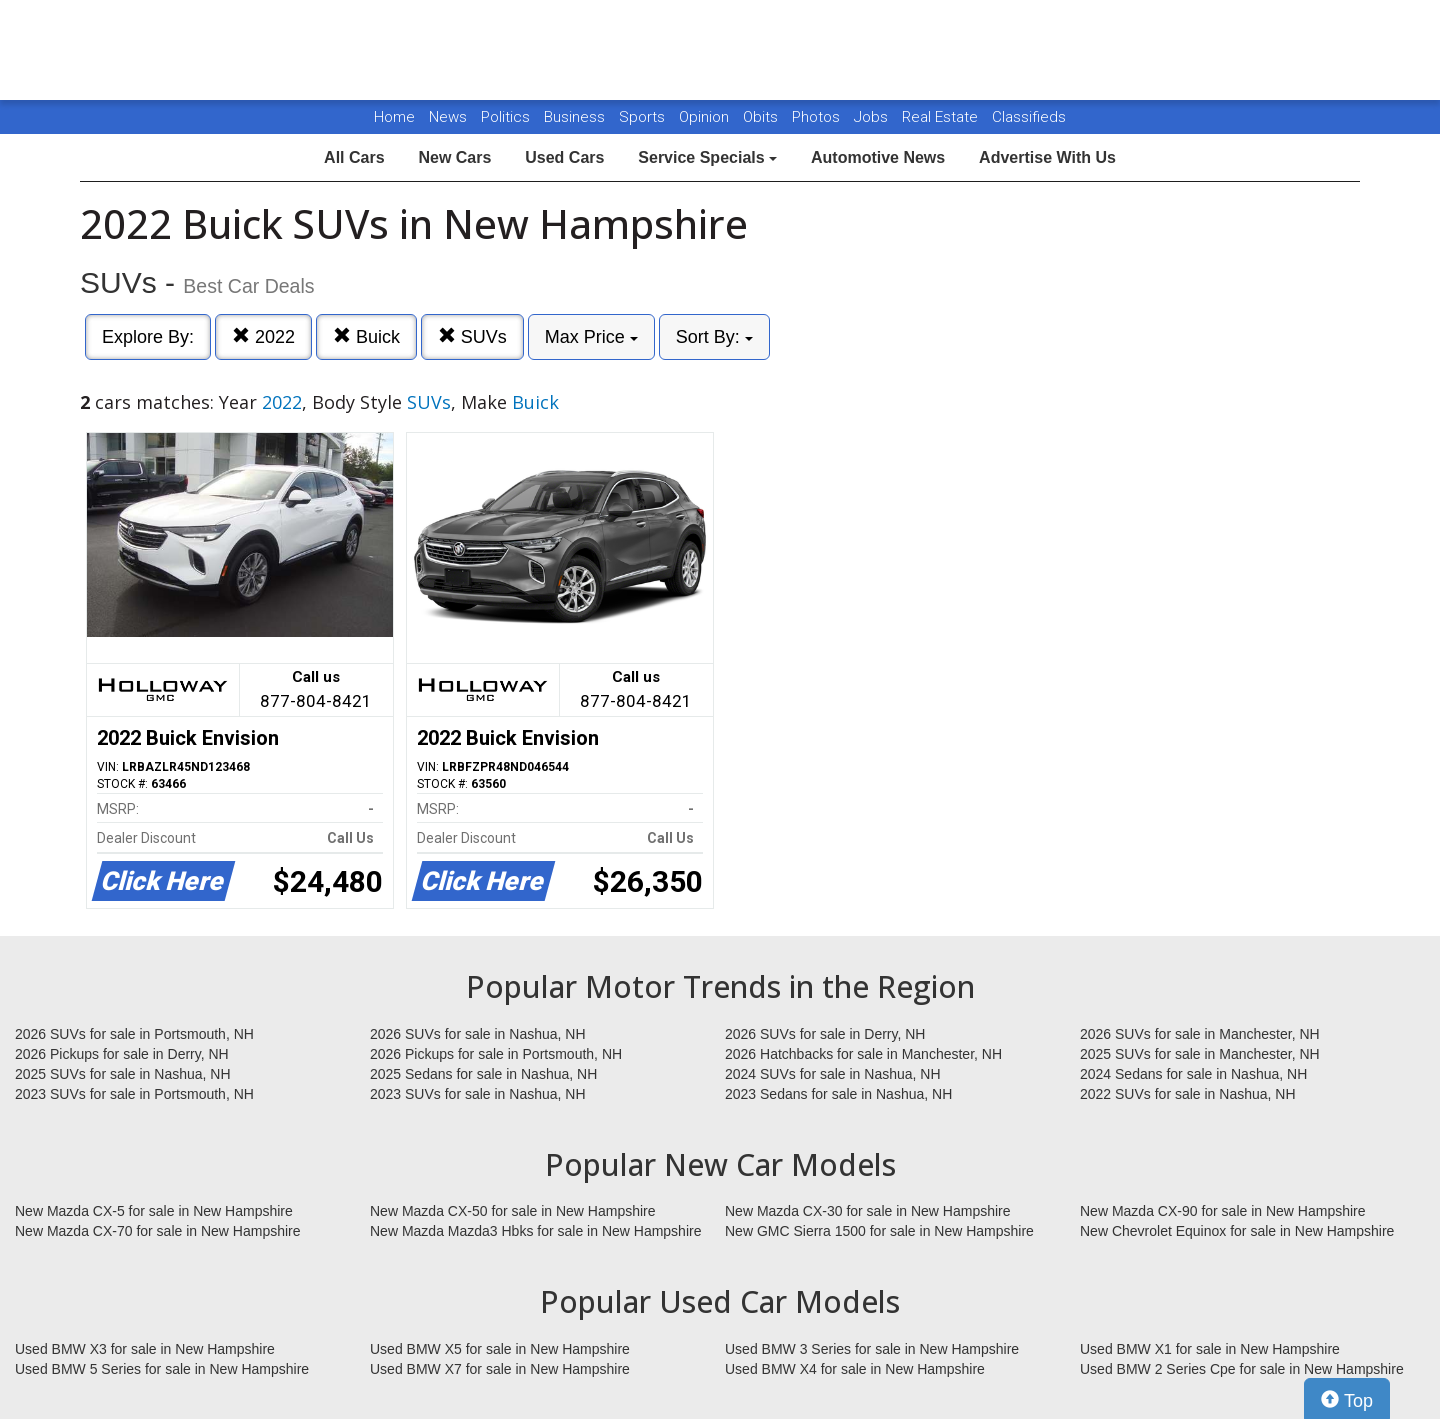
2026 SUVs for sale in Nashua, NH (478, 1034)
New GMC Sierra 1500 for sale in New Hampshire (879, 1231)
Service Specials (707, 157)
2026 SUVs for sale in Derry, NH (825, 1034)
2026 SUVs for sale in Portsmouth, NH (134, 1034)
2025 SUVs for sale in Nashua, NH (123, 1074)
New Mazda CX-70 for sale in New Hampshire (158, 1231)
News (448, 117)
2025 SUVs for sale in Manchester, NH (1200, 1054)
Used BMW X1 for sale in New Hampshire (1210, 1349)
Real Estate (942, 117)
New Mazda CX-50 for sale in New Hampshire (513, 1211)
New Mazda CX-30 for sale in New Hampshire (868, 1211)
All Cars (354, 157)
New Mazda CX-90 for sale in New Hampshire (1223, 1211)
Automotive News (878, 157)
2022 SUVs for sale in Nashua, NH (1188, 1094)
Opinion (706, 117)
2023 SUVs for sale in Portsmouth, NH (134, 1094)
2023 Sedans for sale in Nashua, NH (838, 1094)
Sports (644, 117)
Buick (366, 336)
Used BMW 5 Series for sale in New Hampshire (162, 1369)
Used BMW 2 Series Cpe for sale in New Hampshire (1242, 1369)
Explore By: (148, 337)
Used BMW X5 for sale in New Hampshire (500, 1349)
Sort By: (714, 337)
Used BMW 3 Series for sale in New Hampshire (872, 1349)
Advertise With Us (1047, 157)
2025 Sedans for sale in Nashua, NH (483, 1074)
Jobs (873, 117)
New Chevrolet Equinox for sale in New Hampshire (1237, 1231)
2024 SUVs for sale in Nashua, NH (833, 1074)
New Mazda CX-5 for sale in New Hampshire (154, 1211)
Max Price (591, 337)
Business (576, 117)
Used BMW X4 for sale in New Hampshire (855, 1369)
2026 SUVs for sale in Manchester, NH (1200, 1034)
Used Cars (564, 157)
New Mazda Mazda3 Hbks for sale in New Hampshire (535, 1231)
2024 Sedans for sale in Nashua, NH (1193, 1074)
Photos (818, 117)
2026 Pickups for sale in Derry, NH (122, 1054)
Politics (505, 117)
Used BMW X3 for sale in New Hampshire (145, 1349)
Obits (762, 117)
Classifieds (1029, 117)
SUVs (472, 336)
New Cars (454, 157)
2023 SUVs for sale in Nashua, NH (478, 1094)
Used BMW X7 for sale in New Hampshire (500, 1369)
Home (394, 117)
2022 (263, 336)
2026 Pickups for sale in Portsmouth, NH (496, 1054)
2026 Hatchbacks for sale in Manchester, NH (863, 1054)
